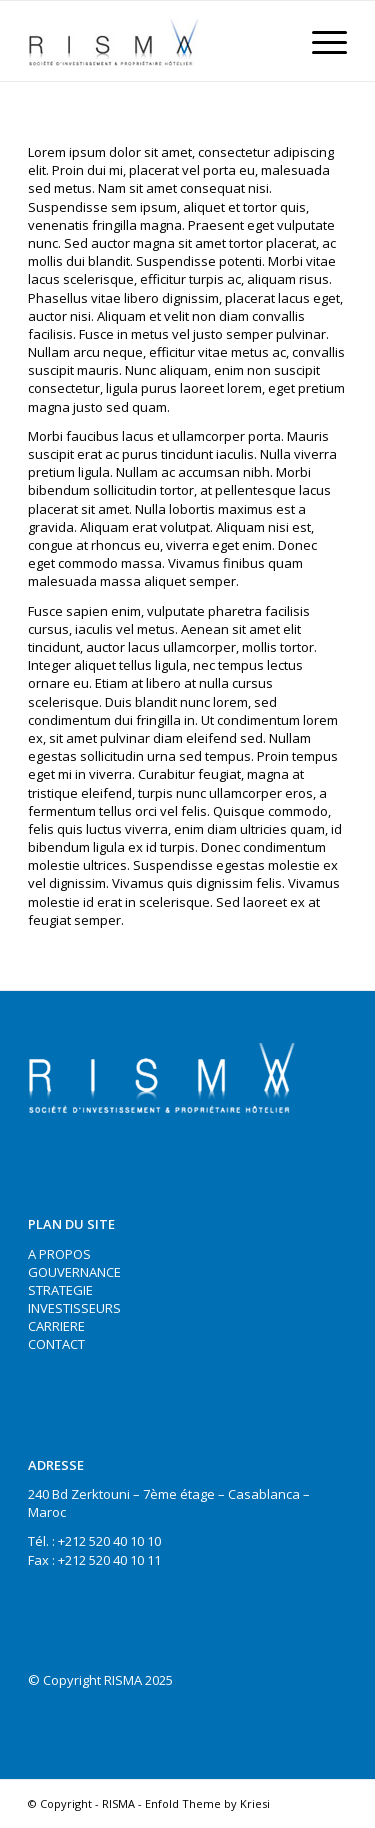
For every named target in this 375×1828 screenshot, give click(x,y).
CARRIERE (56, 1326)
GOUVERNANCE (74, 1272)
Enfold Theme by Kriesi (207, 1803)
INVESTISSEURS (74, 1308)
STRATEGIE (60, 1290)
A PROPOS (59, 1254)
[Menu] (319, 41)
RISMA (118, 1803)
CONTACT (56, 1344)
